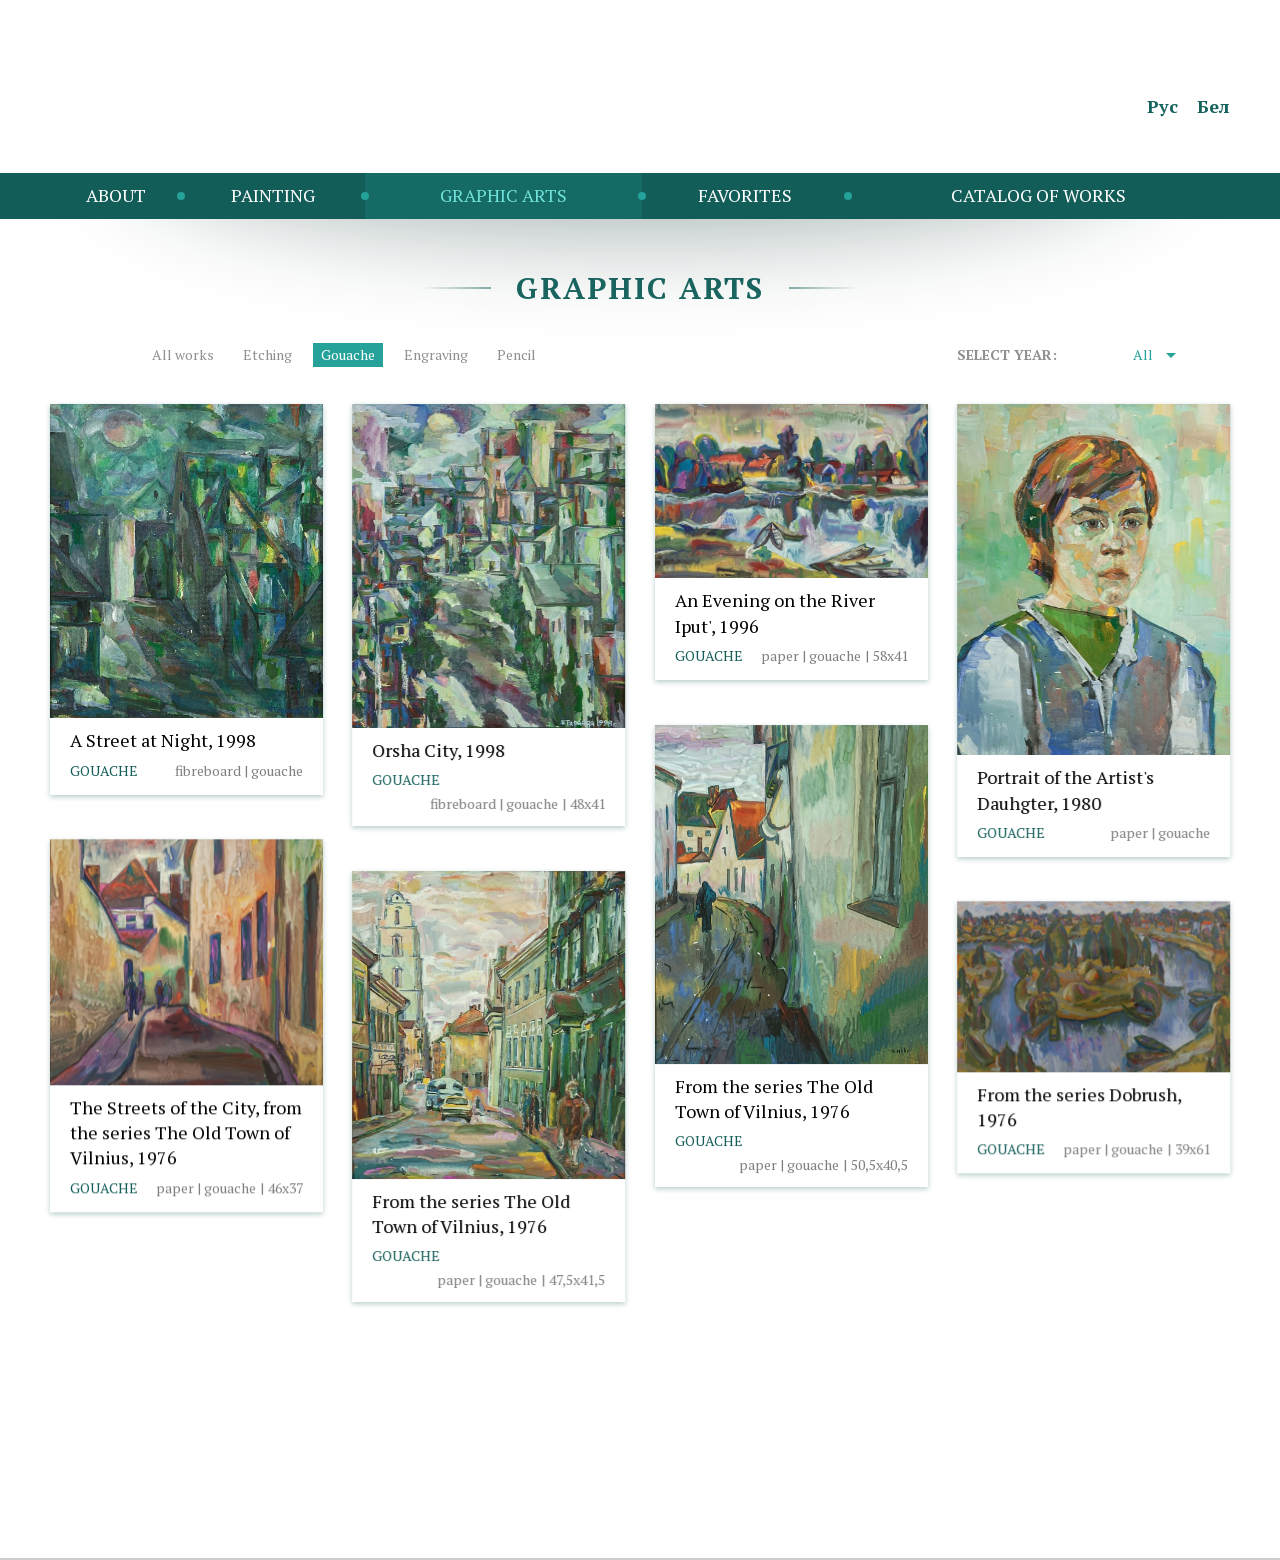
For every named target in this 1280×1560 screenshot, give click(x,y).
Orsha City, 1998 (438, 750)
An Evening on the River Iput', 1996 (775, 612)
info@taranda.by (103, 1504)
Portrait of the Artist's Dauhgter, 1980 (1065, 789)
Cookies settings (333, 1504)
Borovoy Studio (1182, 1533)
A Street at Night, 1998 (163, 740)
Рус (1162, 106)
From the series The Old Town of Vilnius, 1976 (774, 1098)
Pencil (516, 354)
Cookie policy (218, 1504)
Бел (1213, 106)
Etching (267, 354)
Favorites (745, 195)
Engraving (436, 354)
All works (183, 354)
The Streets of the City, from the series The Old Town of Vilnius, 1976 (186, 1132)
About (116, 195)
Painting (273, 195)
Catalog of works (1038, 195)
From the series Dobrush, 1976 (1079, 1106)
